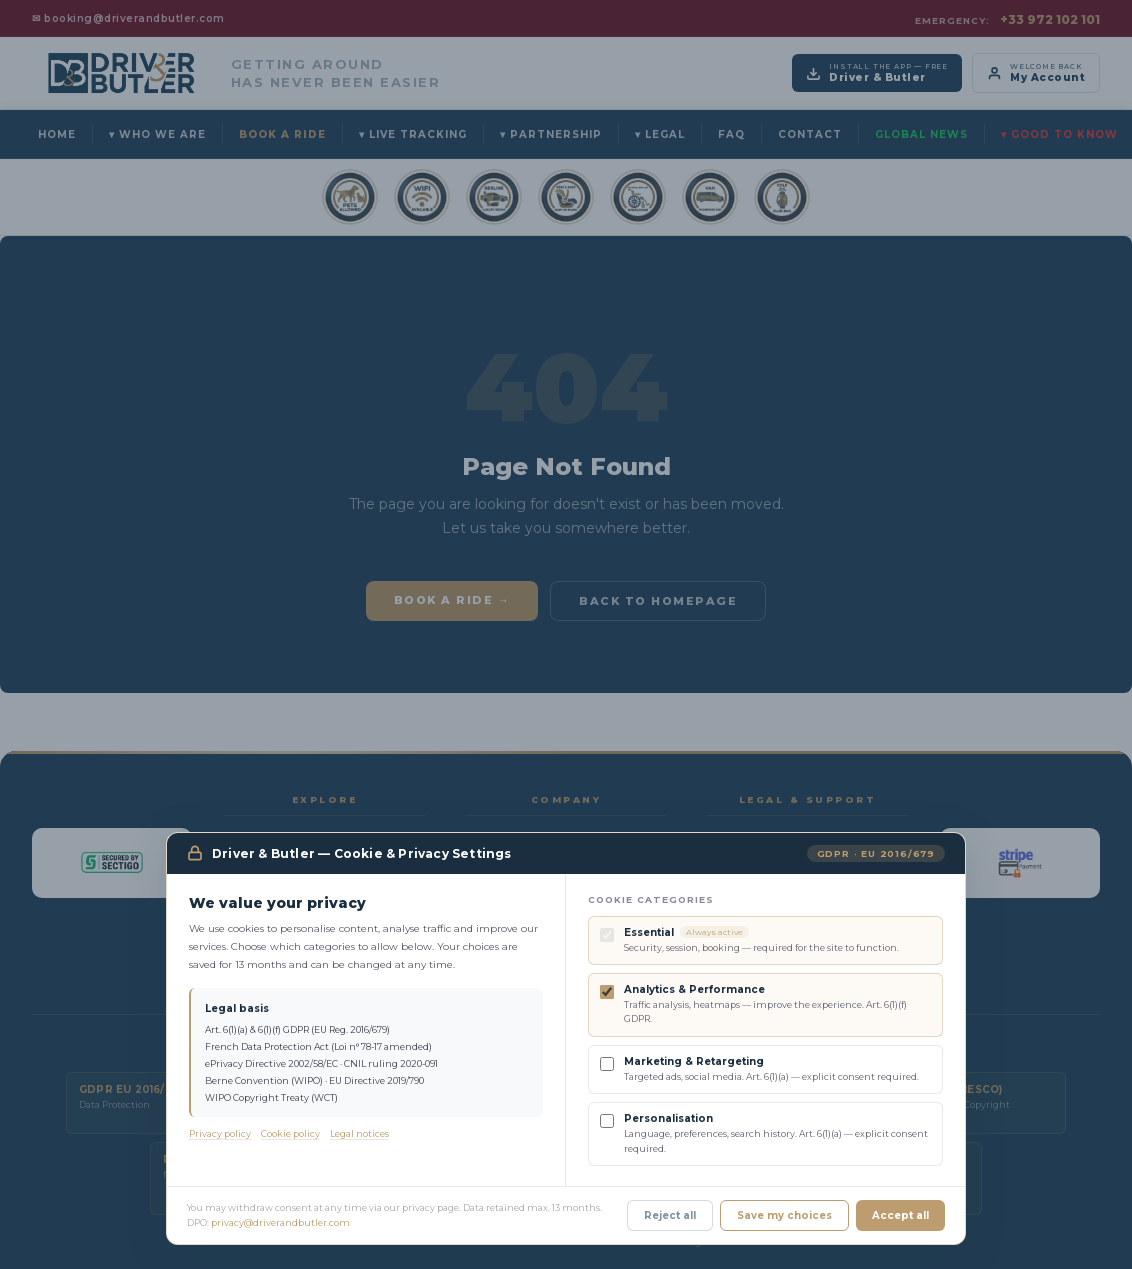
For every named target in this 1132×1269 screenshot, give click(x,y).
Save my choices (784, 1215)
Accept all (900, 1215)
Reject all (670, 1215)
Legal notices (359, 1133)
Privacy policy (220, 1133)
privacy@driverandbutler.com (280, 1222)
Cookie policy (290, 1133)
